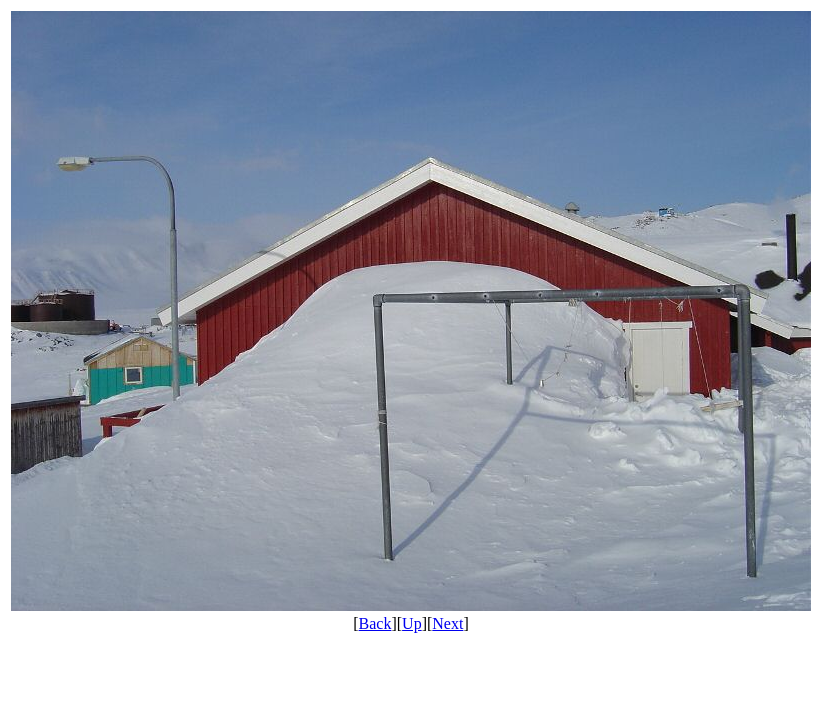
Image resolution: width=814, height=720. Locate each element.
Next (447, 623)
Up (412, 623)
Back (375, 623)
